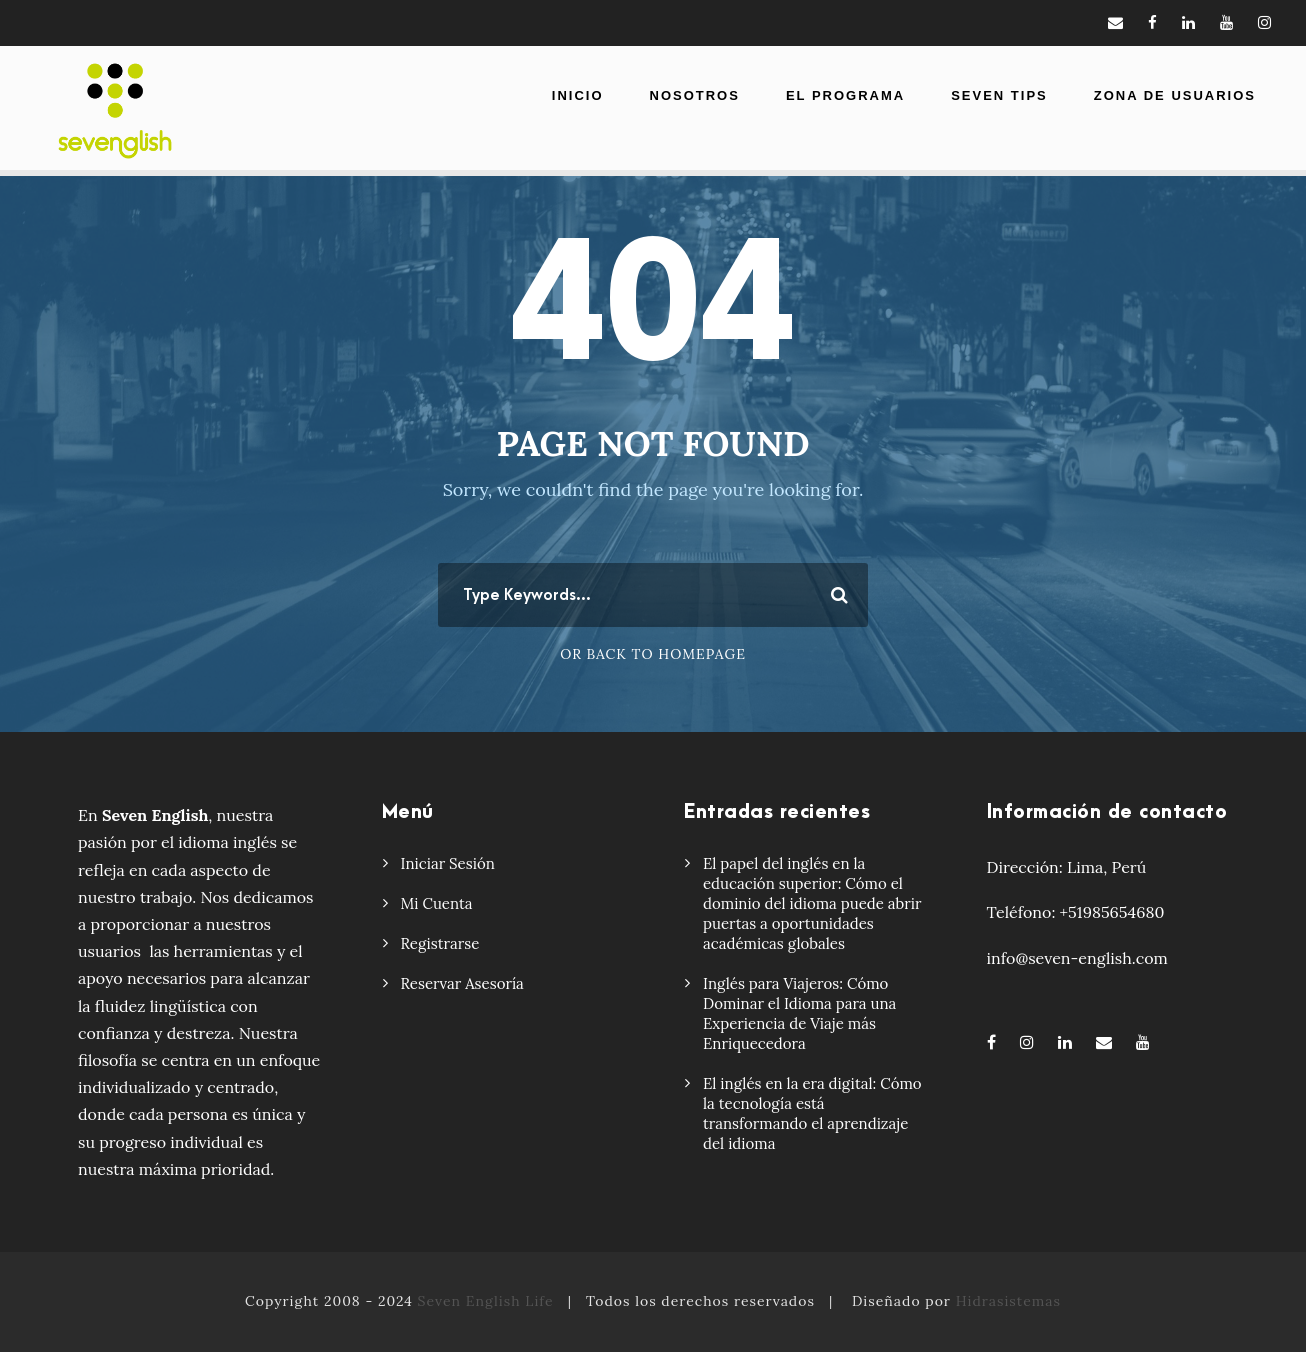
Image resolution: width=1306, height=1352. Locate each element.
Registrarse (440, 943)
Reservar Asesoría (462, 983)
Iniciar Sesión (448, 863)
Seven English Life (486, 1301)
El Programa (845, 95)
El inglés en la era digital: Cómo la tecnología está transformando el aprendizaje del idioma (812, 1113)
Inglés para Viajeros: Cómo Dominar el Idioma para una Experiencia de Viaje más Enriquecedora (799, 1013)
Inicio (578, 95)
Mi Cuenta (437, 903)
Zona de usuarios (1175, 95)
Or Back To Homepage (653, 654)
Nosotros (695, 95)
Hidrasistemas (1008, 1301)
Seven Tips (999, 95)
